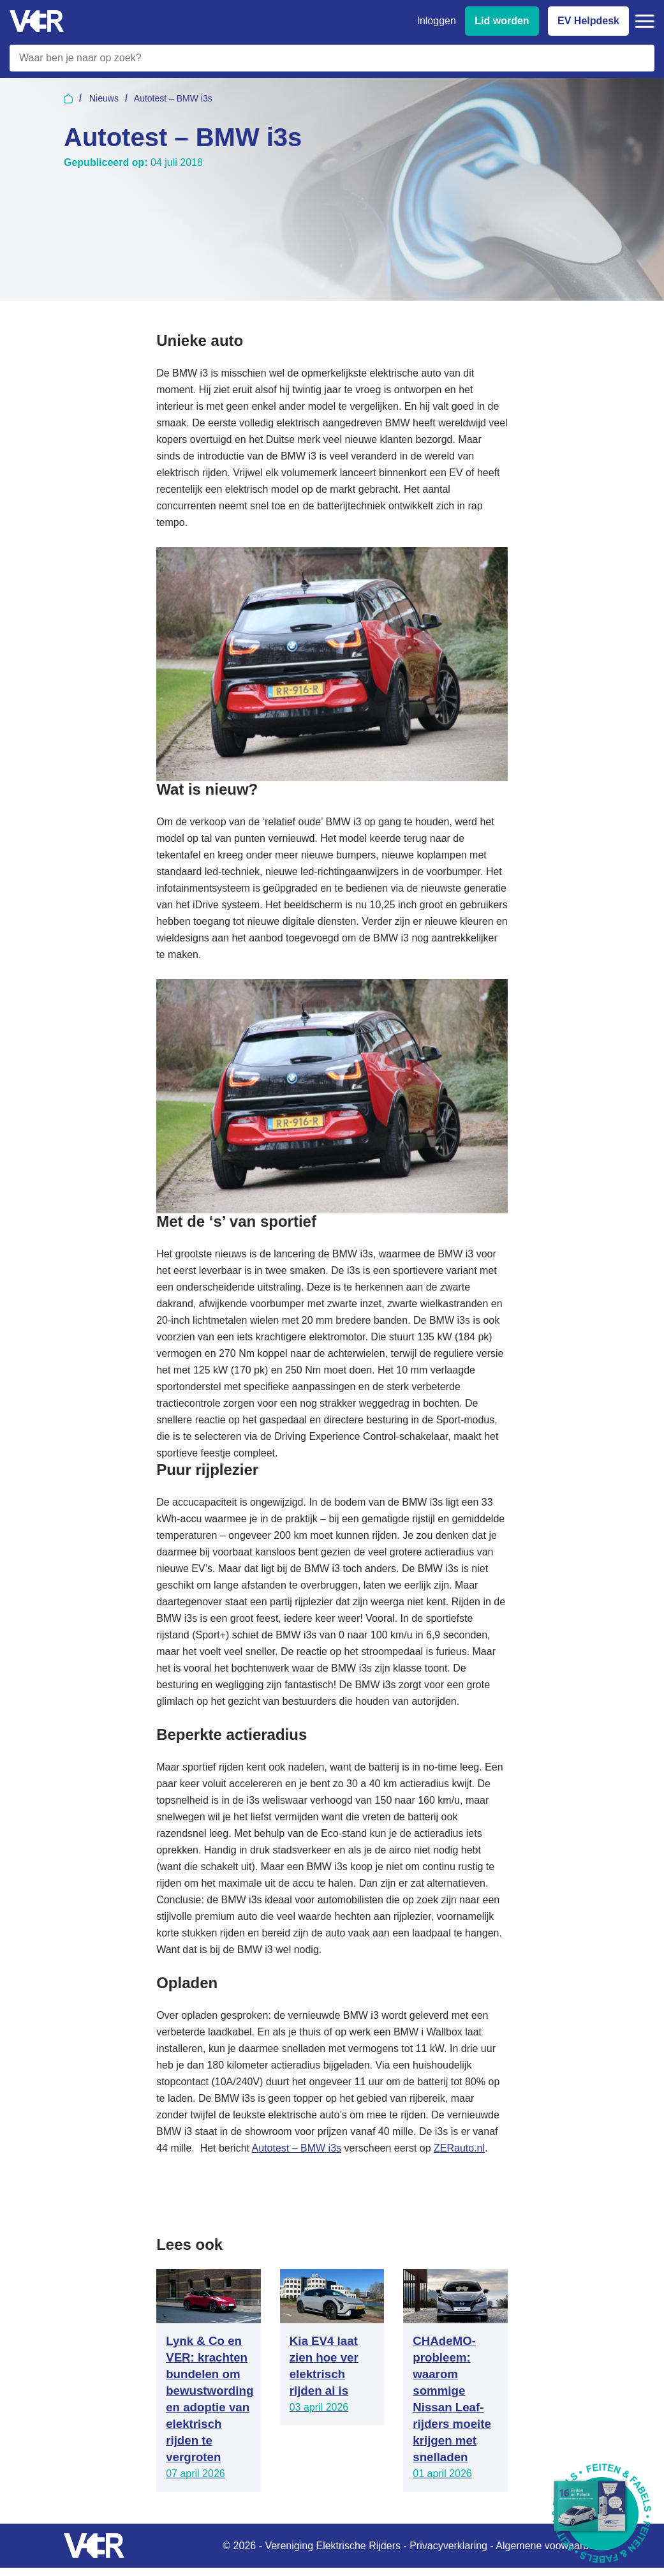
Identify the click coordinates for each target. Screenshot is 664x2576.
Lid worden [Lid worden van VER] (502, 20)
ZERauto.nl (459, 2148)
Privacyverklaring (448, 2545)
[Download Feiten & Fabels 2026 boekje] (601, 2513)
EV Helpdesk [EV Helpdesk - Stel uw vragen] (588, 20)
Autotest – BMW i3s (297, 2148)
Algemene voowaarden (548, 2545)
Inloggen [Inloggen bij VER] (436, 20)
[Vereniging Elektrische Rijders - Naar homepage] (37, 21)
